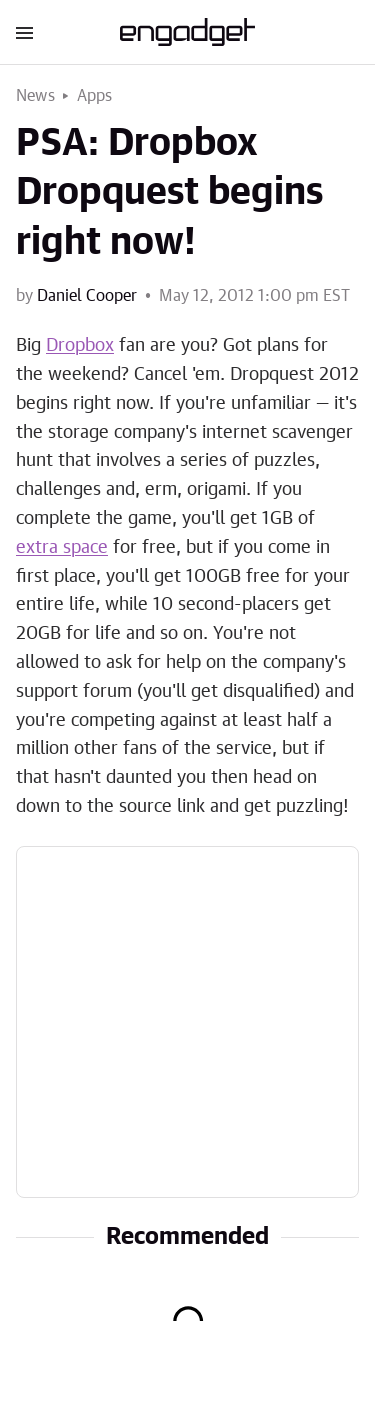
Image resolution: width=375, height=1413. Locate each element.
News (35, 96)
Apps (95, 96)
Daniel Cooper (87, 296)
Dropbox (80, 346)
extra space (62, 548)
